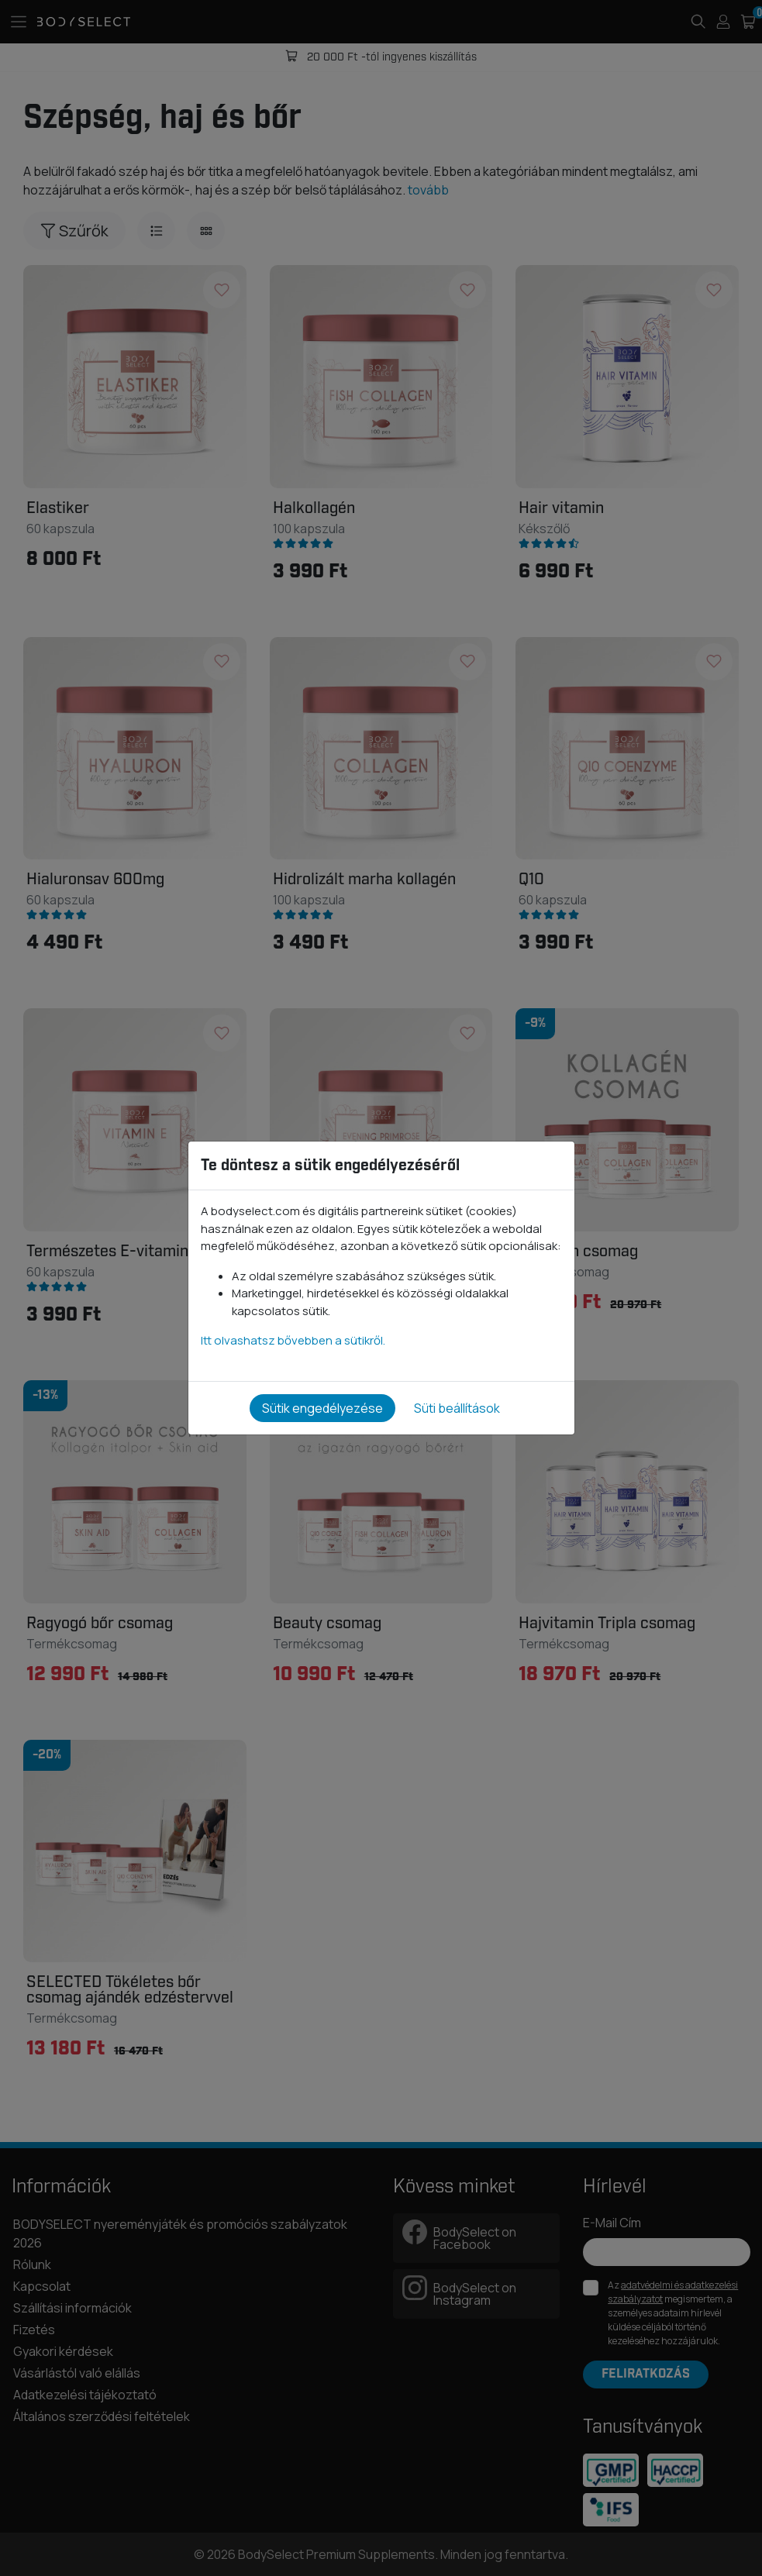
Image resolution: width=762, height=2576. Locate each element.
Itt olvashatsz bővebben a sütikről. (293, 1340)
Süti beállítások (457, 1408)
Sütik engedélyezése (322, 1408)
